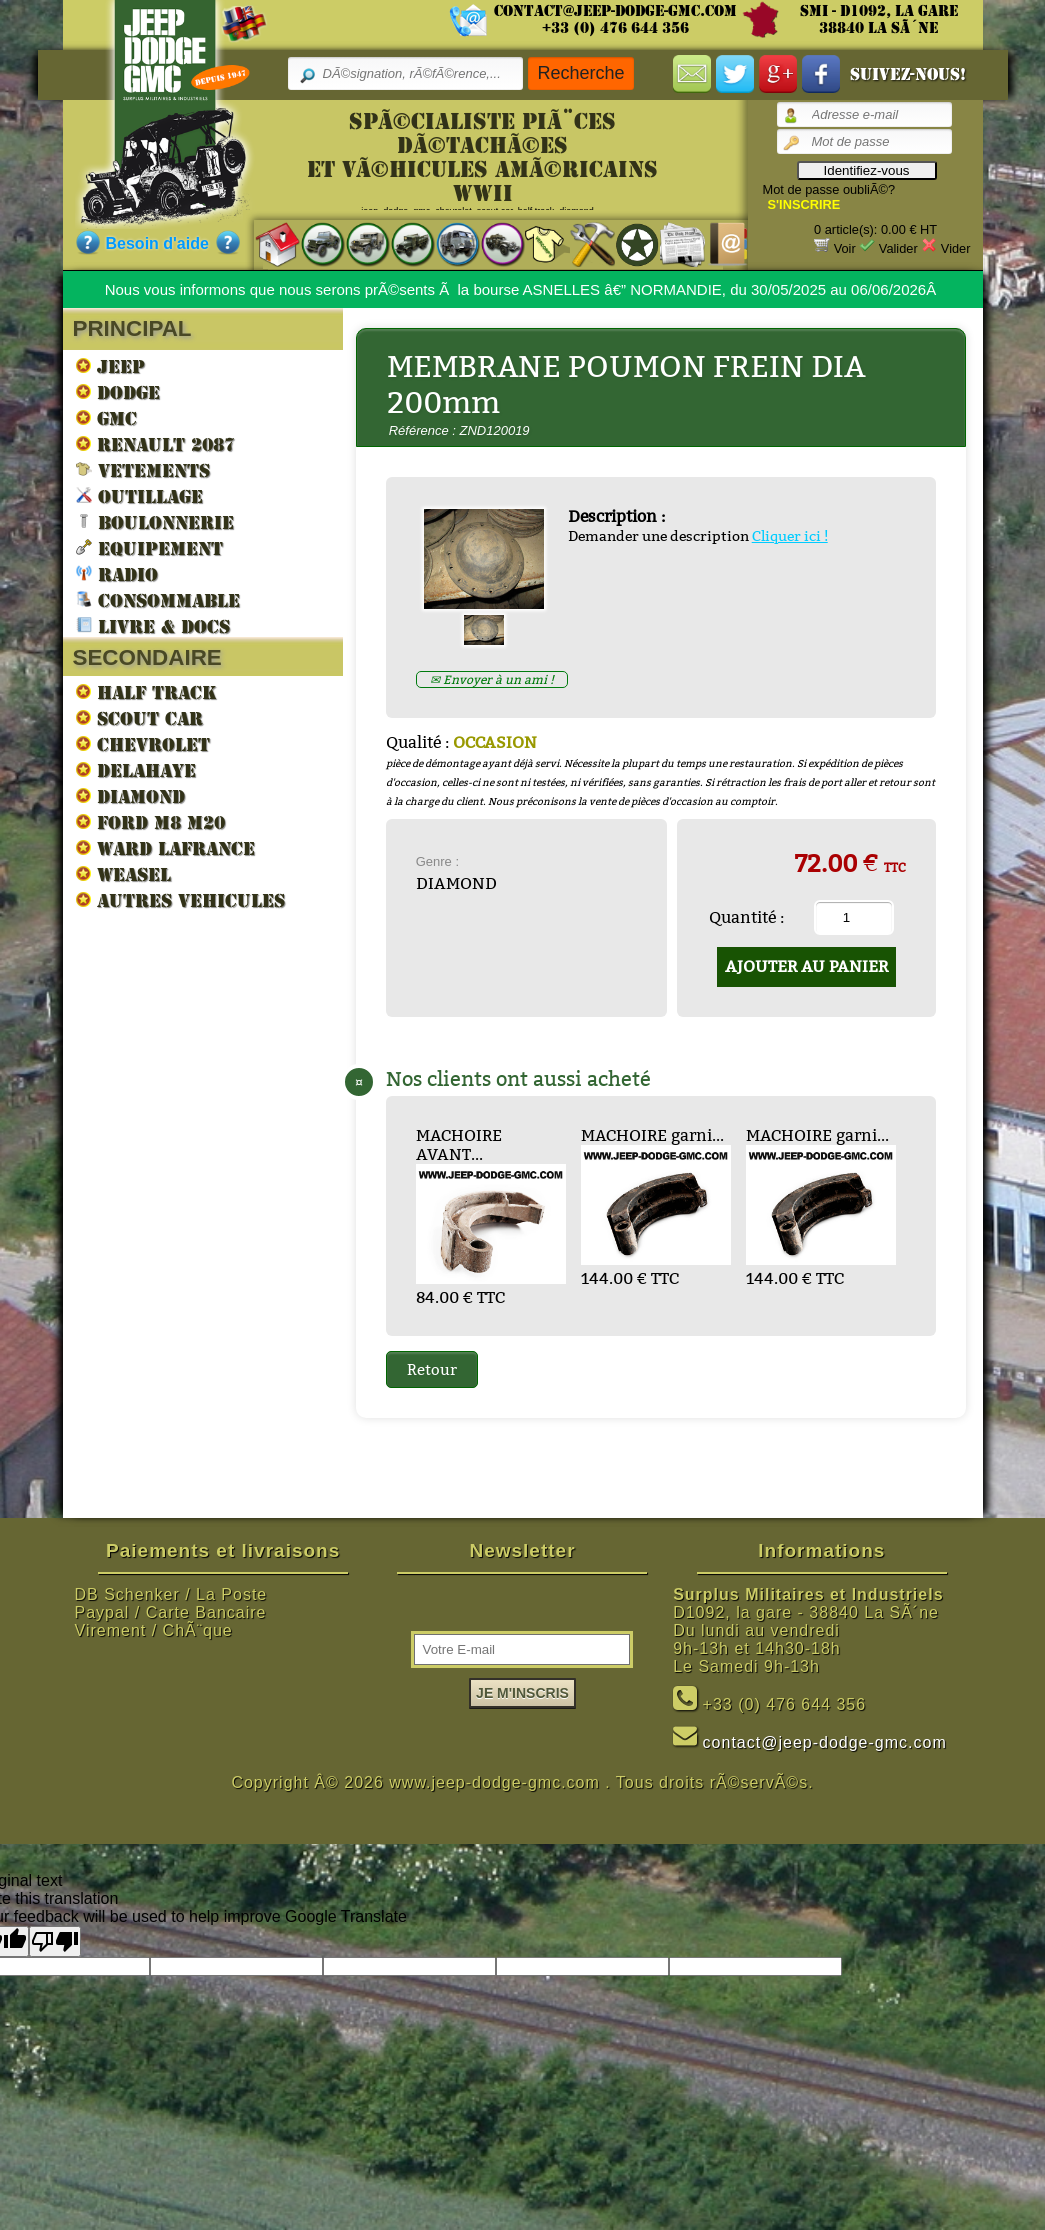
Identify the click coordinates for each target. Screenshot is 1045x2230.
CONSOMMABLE (158, 599)
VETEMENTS (143, 469)
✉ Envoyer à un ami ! (492, 679)
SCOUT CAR (139, 718)
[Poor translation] (55, 1941)
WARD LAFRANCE (165, 848)
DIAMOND (130, 796)
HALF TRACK (146, 692)
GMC (106, 418)
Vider (956, 248)
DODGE (118, 392)
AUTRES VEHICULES (180, 900)
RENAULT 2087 (155, 444)
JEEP (110, 366)
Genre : (437, 861)
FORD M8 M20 (150, 822)
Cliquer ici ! (790, 536)
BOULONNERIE (155, 521)
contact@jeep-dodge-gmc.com (615, 11)
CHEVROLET (143, 744)
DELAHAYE (136, 770)
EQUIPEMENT (149, 547)
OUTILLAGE (139, 495)
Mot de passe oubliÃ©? (829, 189)
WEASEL (123, 874)
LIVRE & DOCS (153, 625)
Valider (898, 248)
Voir (845, 248)
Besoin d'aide (157, 243)
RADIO (117, 573)
